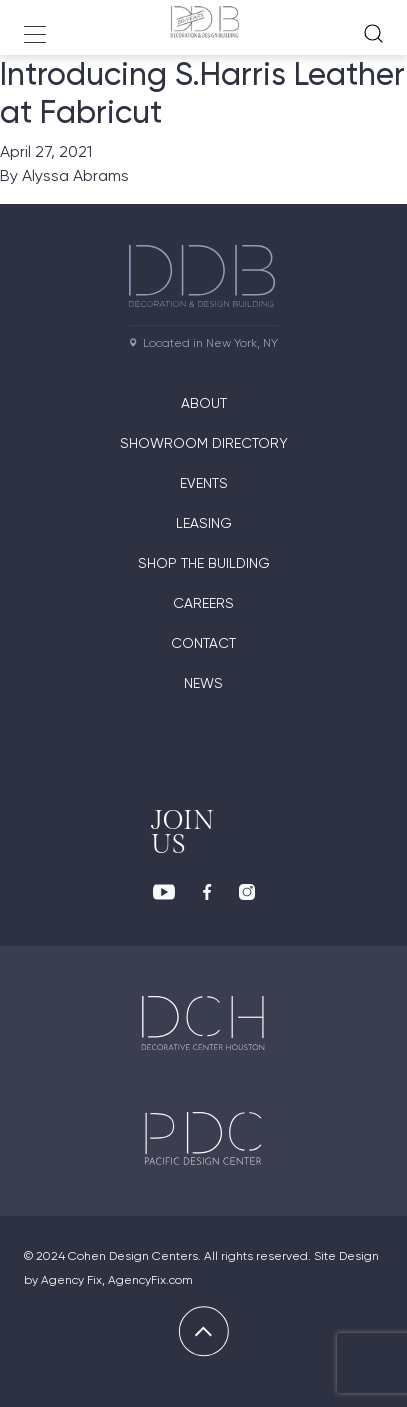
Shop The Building (204, 563)
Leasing (204, 523)
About (204, 403)
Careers (203, 603)
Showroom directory (204, 443)
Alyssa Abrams (75, 175)
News (203, 683)
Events (204, 483)
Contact (203, 643)
